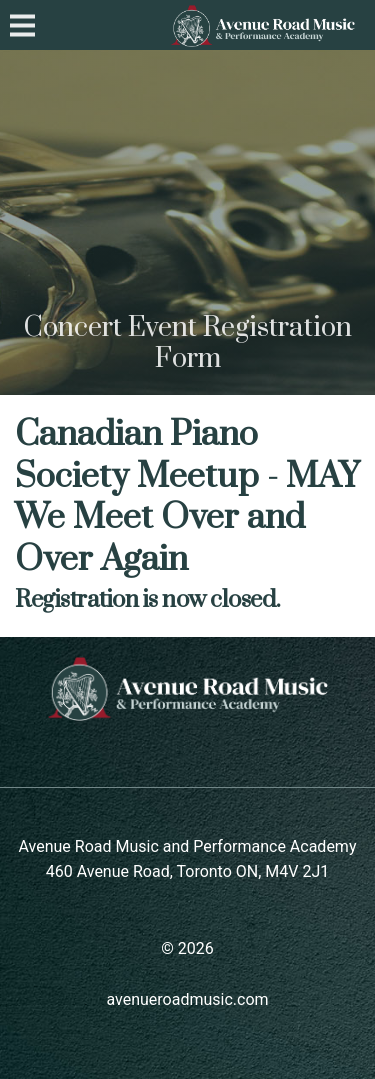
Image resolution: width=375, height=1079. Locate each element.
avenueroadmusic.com (187, 999)
